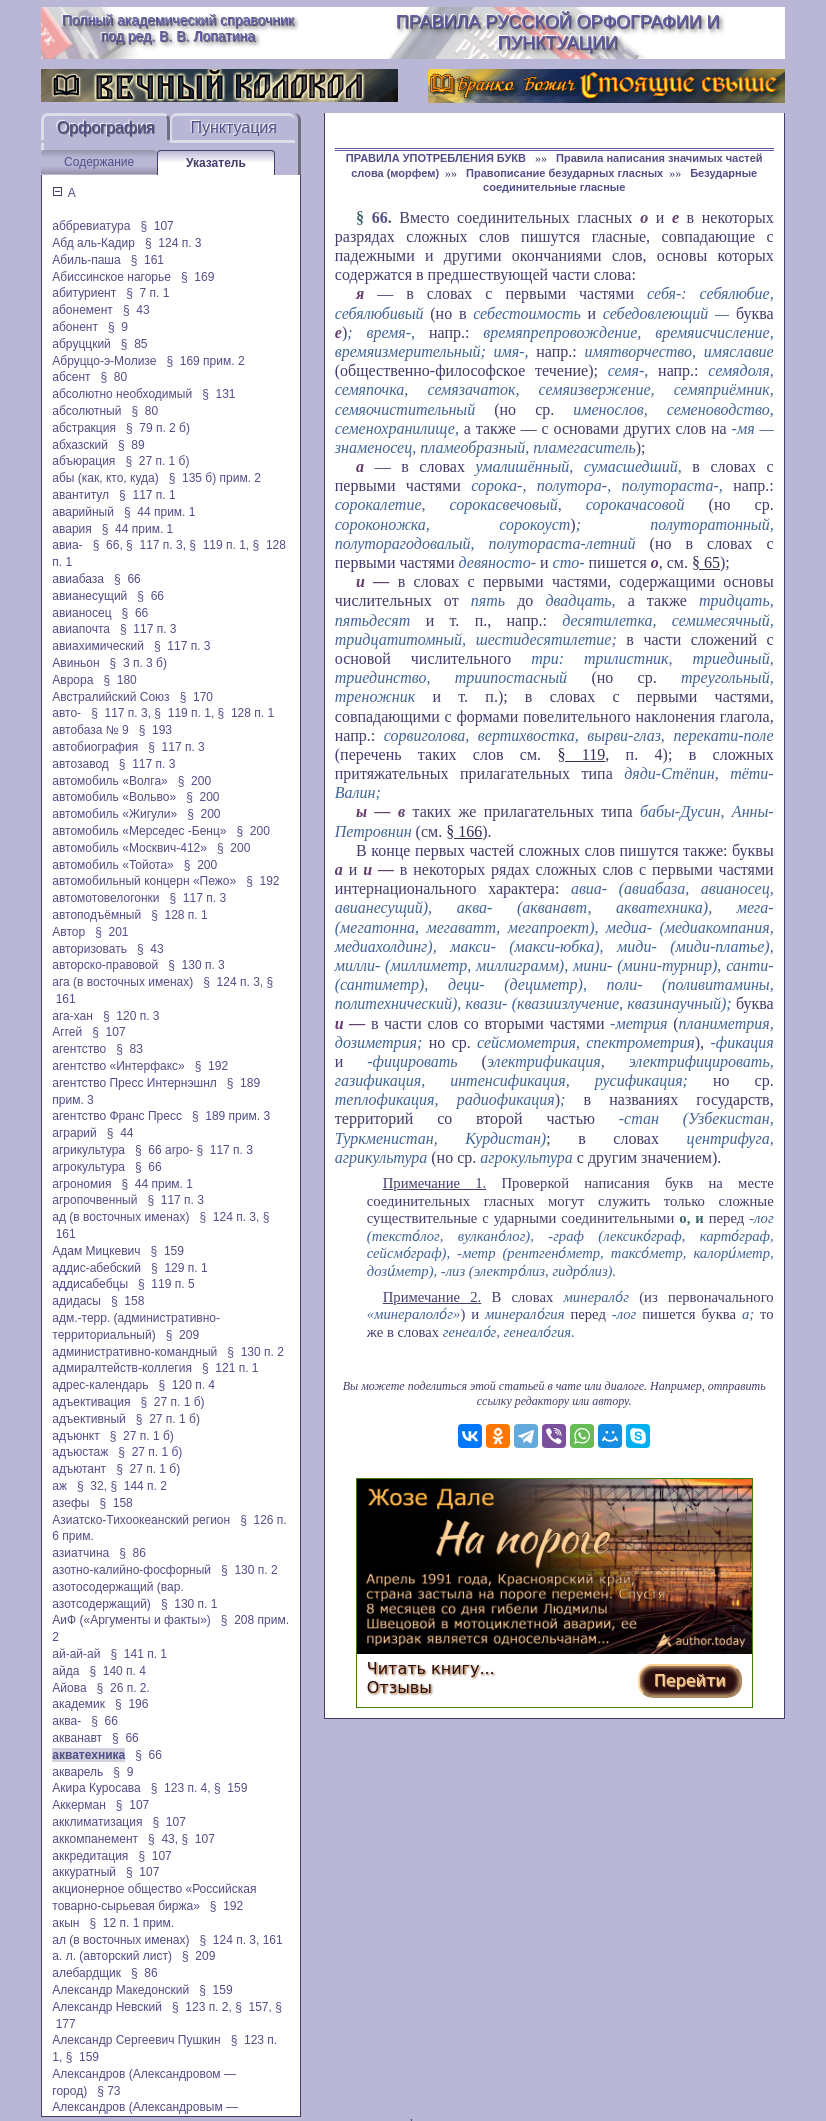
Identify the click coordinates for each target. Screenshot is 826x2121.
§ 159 (167, 1251)
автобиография (95, 747)
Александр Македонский (120, 1990)
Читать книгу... (431, 1668)
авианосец (81, 613)
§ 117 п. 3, (156, 545)
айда (65, 1671)
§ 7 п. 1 (147, 293)
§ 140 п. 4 (117, 1671)
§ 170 (196, 697)
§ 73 (108, 2091)
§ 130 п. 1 (189, 1604)
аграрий (74, 1133)
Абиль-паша (86, 260)
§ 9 (118, 327)
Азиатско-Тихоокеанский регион (141, 1520)
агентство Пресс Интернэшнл (134, 1083)
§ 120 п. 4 (186, 1385)
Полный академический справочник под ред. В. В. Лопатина (178, 28)
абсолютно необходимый (122, 394)
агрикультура (88, 1150)
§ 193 (155, 730)
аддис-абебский (96, 1268)
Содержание (99, 162)
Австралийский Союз (110, 697)
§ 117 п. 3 (148, 629)
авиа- (67, 545)
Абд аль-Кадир (93, 243)
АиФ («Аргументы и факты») (131, 1620)
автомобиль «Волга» (109, 781)
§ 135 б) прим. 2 (215, 478)
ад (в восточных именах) (120, 1217)
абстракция (84, 428)
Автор (68, 932)
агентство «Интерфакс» (118, 1066)
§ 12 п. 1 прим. (132, 1923)
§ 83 (129, 1049)
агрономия (81, 1184)
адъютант (79, 1469)
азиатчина (80, 1553)
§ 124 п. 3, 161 (240, 1940)
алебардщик (86, 1973)
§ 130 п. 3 (196, 965)
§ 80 (114, 377)
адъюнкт (75, 1436)
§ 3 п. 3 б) (138, 663)
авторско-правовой (105, 965)
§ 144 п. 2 (138, 1486)
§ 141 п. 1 (138, 1654)
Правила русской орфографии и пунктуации (558, 32)
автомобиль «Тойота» (112, 865)
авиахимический (98, 646)
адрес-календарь (100, 1385)
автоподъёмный (96, 915)
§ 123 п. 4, (181, 1788)
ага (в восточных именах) (122, 982)
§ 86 (132, 1553)
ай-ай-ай (76, 1654)
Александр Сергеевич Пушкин (136, 2040)
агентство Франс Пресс (117, 1116)
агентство (79, 1049)
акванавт (77, 1738)
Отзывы (399, 1687)
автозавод (80, 764)
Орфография (106, 127)
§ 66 (127, 579)
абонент (75, 327)
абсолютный (86, 411)
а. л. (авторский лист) (112, 1956)
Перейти (690, 1680)
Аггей (67, 1032)
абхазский (80, 445)
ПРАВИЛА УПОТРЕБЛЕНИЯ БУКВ (437, 158)
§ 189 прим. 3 (231, 1116)
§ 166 (464, 831)
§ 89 (131, 445)
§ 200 (194, 781)
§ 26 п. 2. (123, 1688)
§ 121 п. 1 (230, 1368)
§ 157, (253, 2007)
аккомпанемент (95, 1839)
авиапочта (81, 629)
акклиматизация (97, 1822)
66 (380, 217)
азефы (70, 1503)
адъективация (91, 1402)
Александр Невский (107, 2007)
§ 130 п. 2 (255, 1352)
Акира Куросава (96, 1788)
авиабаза (78, 579)
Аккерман (79, 1805)
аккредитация (90, 1856)
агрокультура (88, 1167)
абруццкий (81, 344)
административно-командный (134, 1352)
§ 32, (92, 1486)
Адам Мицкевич (96, 1251)
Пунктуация (233, 127)
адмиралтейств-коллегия (122, 1368)
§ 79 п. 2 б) (158, 428)
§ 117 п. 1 (147, 495)
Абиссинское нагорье (111, 277)
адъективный (89, 1419)
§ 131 (218, 394)
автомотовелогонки (105, 898)
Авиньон (75, 663)
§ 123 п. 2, (202, 2007)
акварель (77, 1772)
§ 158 (127, 1301)
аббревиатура (91, 226)
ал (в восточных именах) (120, 1940)
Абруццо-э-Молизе (104, 361)
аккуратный (84, 1872)
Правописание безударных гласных (564, 173)
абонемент (82, 310)
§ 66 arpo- (164, 1150)
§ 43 (136, 310)
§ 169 (197, 277)
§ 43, (163, 1839)
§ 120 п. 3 (131, 1016)
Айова (69, 1688)
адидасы (76, 1301)
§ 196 (131, 1704)
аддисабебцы (90, 1284)
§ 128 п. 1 (246, 713)
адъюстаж (80, 1452)
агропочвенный (94, 1200)
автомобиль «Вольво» (114, 797)
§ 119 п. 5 (166, 1284)
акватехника (88, 1755)
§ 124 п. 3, (233, 982)
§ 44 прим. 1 (160, 512)
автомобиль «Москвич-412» (129, 848)
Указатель (216, 163)
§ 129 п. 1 (179, 1268)
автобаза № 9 (90, 730)
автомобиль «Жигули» (114, 814)
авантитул (80, 495)
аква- (66, 1721)
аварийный (83, 512)
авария (71, 529)
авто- (66, 713)
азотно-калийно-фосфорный (131, 1570)
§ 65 (706, 562)
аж (59, 1486)
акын (65, 1923)
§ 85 (134, 344)
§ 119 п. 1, (219, 545)
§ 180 (119, 680)
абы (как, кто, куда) (105, 478)
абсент (71, 377)
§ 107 (156, 226)
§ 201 (111, 932)
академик (78, 1704)
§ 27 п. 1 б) (157, 461)
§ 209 (182, 1335)
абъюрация (83, 461)
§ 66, (108, 545)
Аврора (72, 680)
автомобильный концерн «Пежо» (144, 881)
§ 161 (147, 260)
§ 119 (581, 754)
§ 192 (262, 881)
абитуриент (84, 293)
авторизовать (89, 949)
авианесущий (89, 596)
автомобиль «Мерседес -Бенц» (139, 831)
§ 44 (120, 1133)
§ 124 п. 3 (173, 243)
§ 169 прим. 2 (205, 361)
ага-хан (72, 1016)
